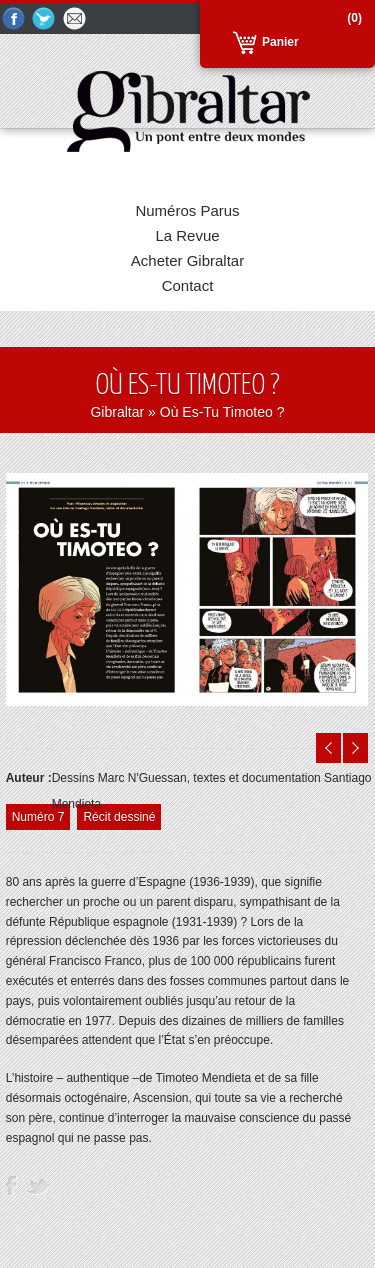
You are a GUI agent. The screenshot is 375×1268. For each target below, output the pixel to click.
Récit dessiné (119, 817)
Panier (280, 42)
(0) (354, 18)
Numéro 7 (38, 817)
